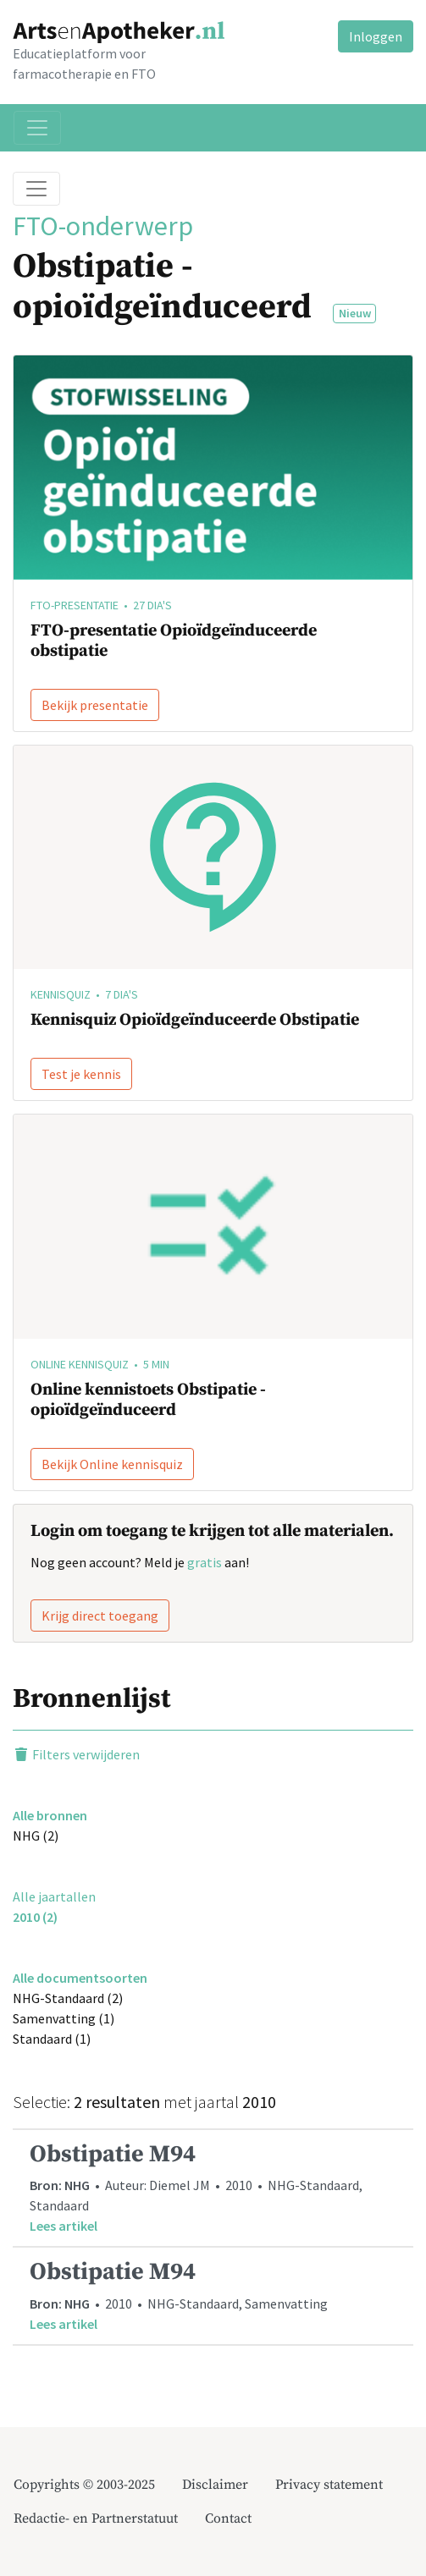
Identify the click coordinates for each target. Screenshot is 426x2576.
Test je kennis (81, 1073)
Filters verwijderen (76, 1754)
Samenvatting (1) (63, 2018)
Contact (228, 2518)
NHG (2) (35, 1835)
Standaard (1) (52, 2038)
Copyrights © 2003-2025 (84, 2484)
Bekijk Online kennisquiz (112, 1464)
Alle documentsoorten (80, 1977)
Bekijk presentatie (94, 704)
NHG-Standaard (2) (68, 1998)
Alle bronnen (50, 1815)
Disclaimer (215, 2484)
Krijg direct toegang (99, 1615)
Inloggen (375, 36)
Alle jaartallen (54, 1896)
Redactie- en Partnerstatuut (96, 2518)
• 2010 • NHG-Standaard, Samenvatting (213, 2295)
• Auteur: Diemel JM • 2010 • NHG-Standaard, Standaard (213, 2188)
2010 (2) (35, 1916)
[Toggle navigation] (37, 128)
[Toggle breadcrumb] (36, 189)
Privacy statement (329, 2484)
